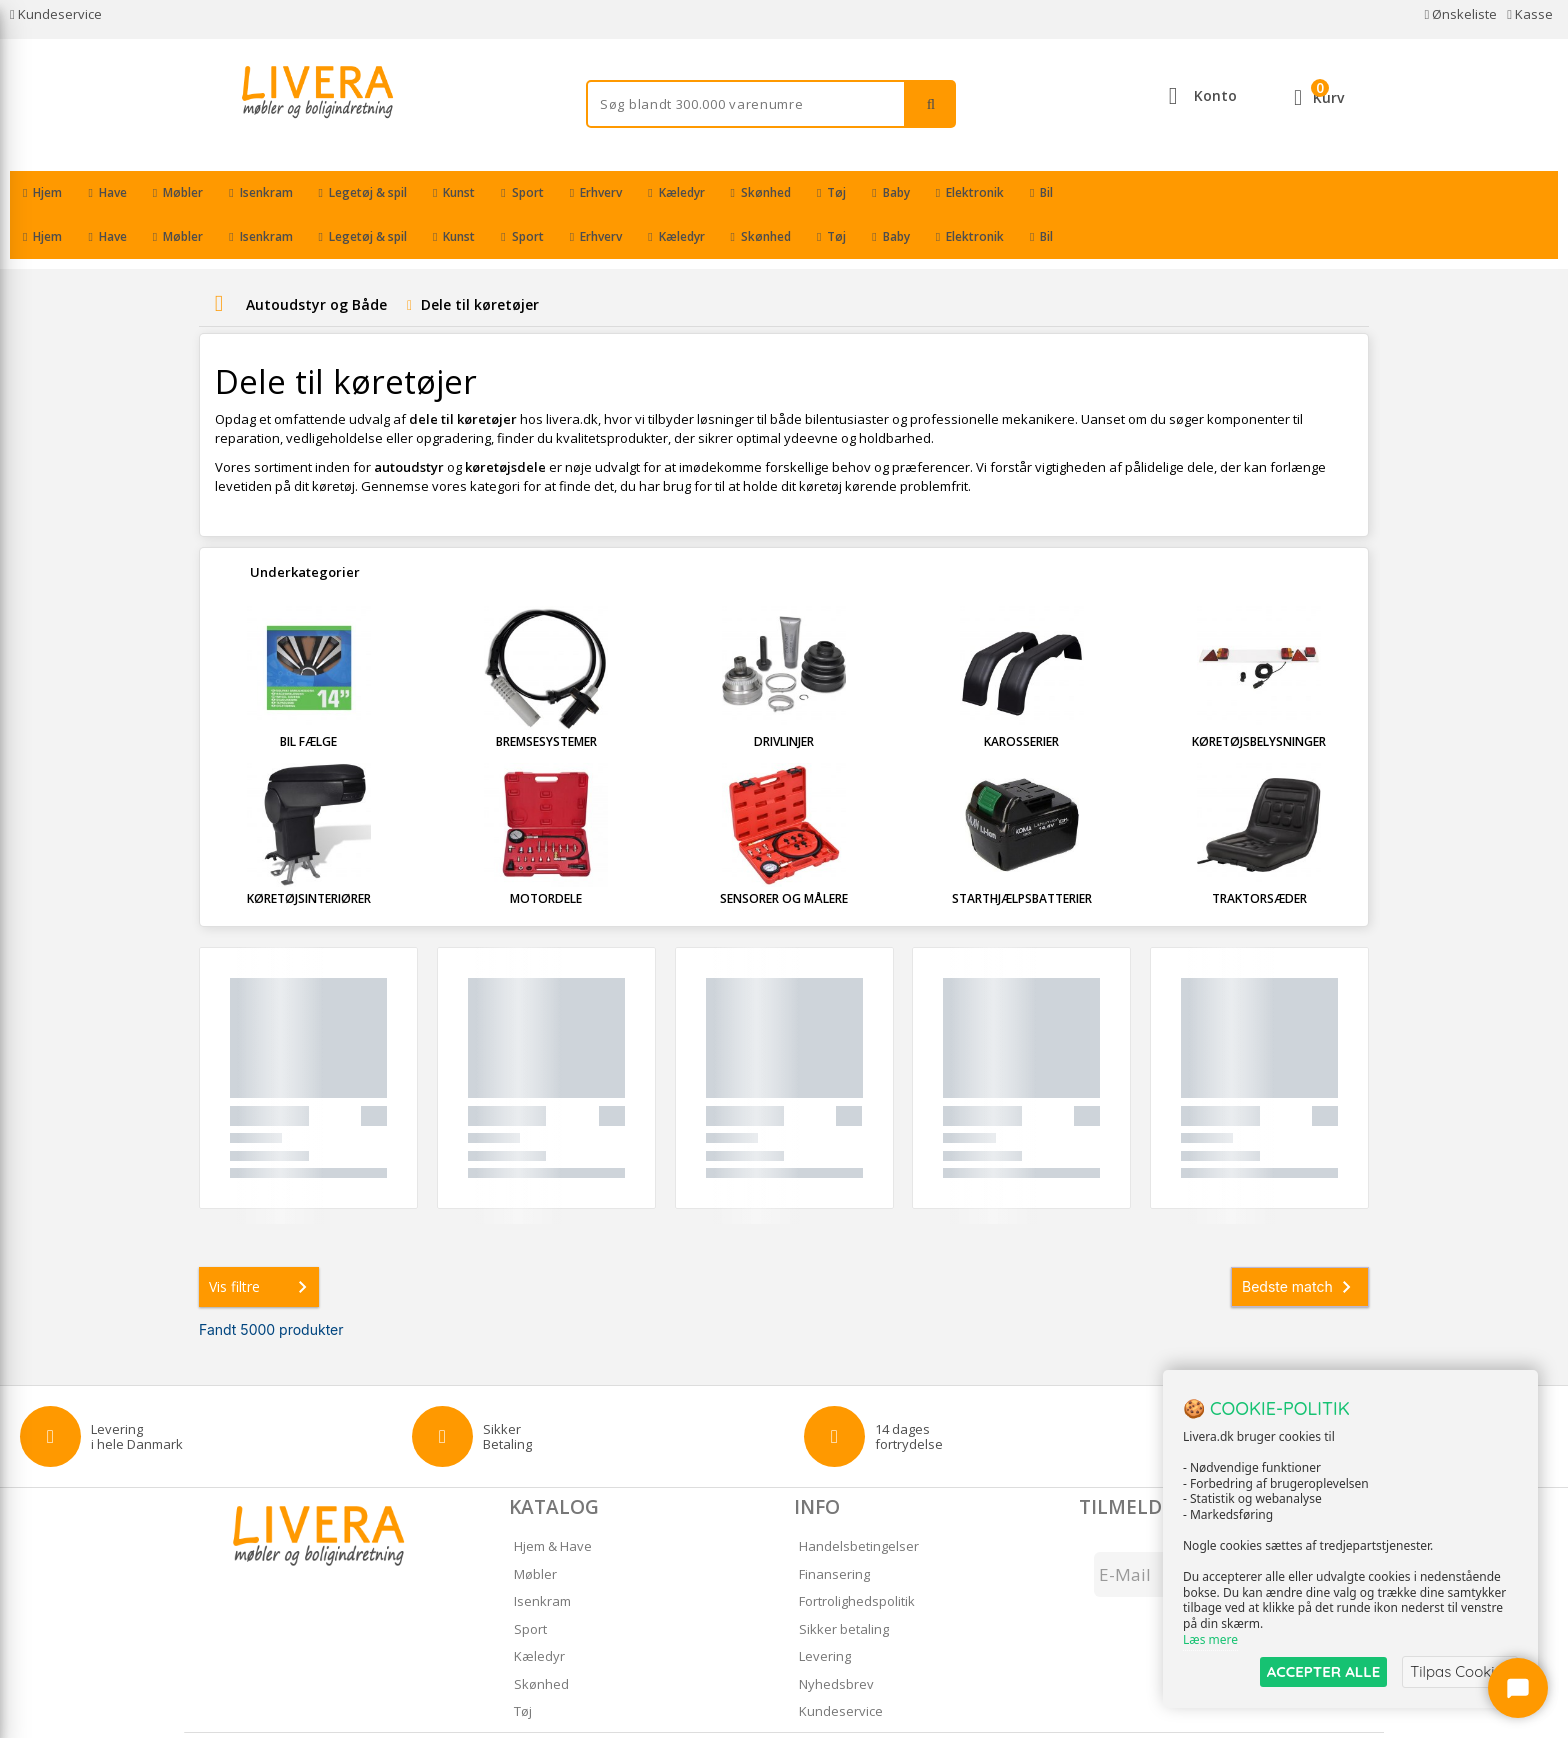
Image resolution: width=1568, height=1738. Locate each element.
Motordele (546, 854)
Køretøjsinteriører (309, 854)
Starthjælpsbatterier (1022, 854)
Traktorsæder (1259, 854)
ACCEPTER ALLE (1323, 1671)
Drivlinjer (784, 697)
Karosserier (1021, 697)
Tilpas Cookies (1460, 1671)
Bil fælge (308, 697)
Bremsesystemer (546, 697)
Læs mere (1210, 1639)
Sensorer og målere (784, 854)
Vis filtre (262, 1243)
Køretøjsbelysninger (1259, 697)
